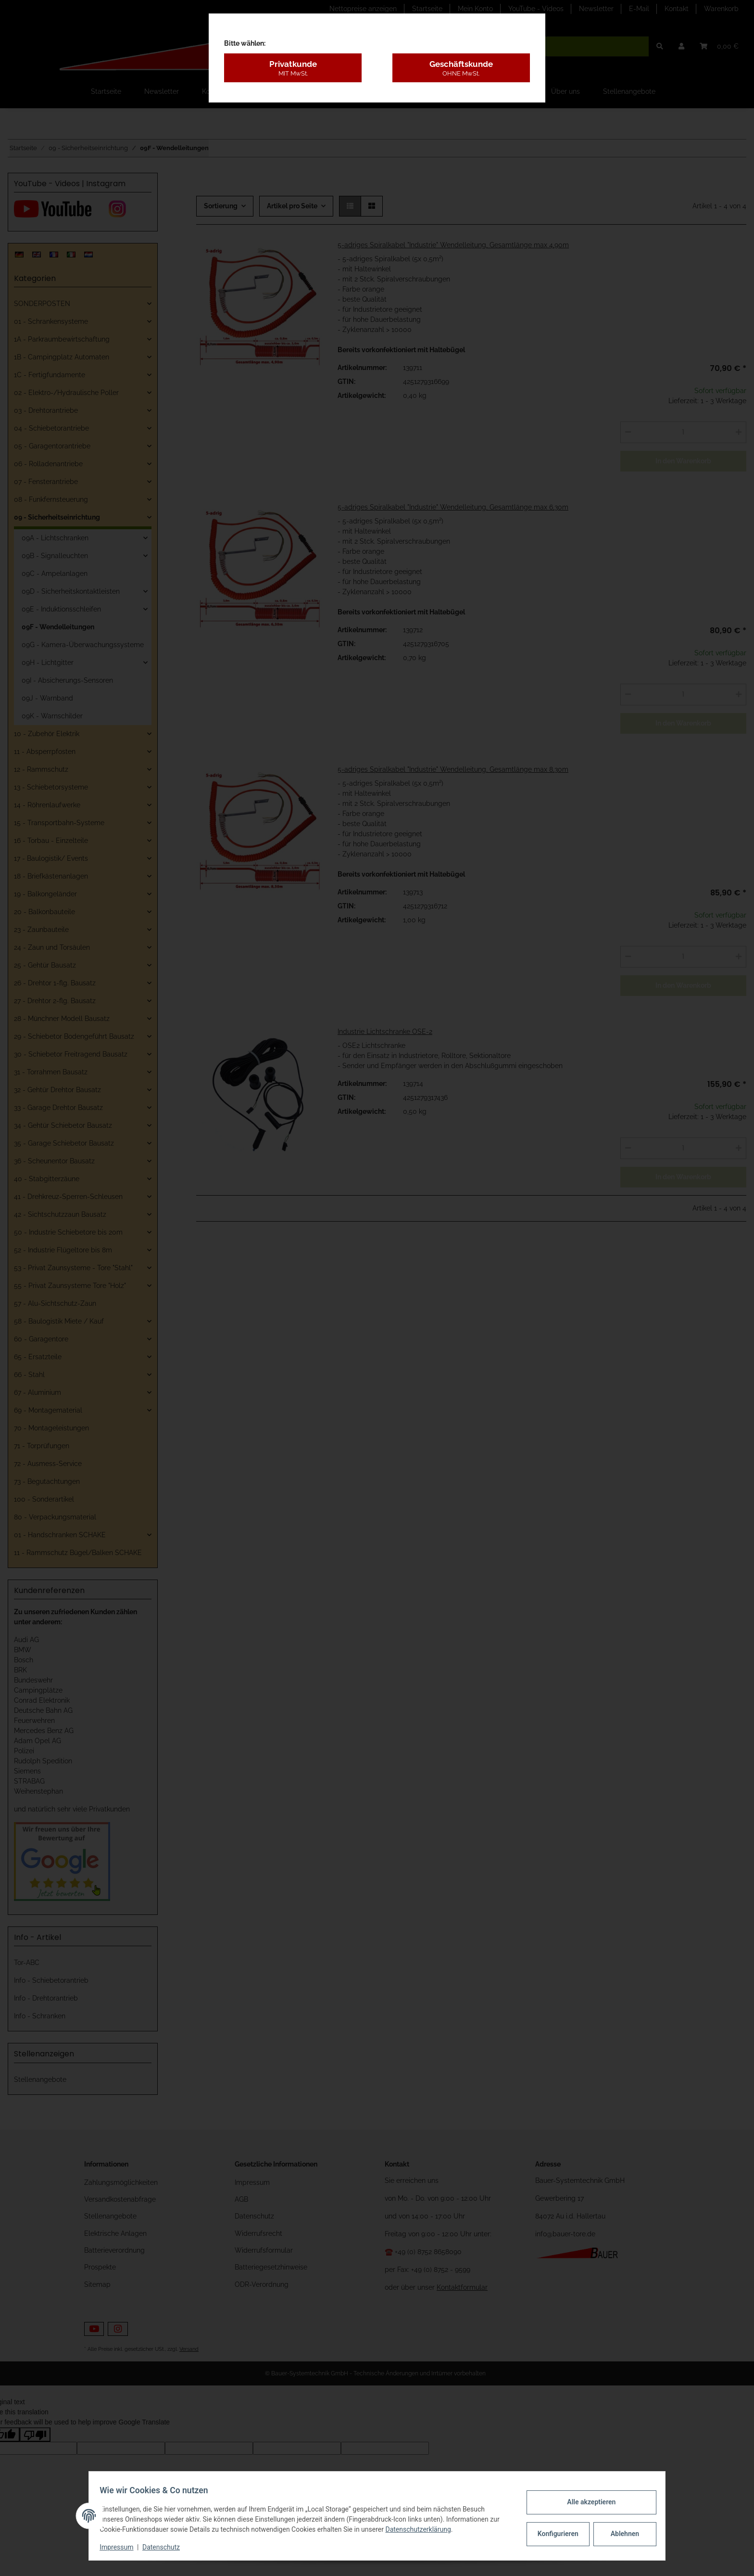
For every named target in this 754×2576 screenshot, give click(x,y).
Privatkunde (293, 68)
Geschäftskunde (461, 68)
